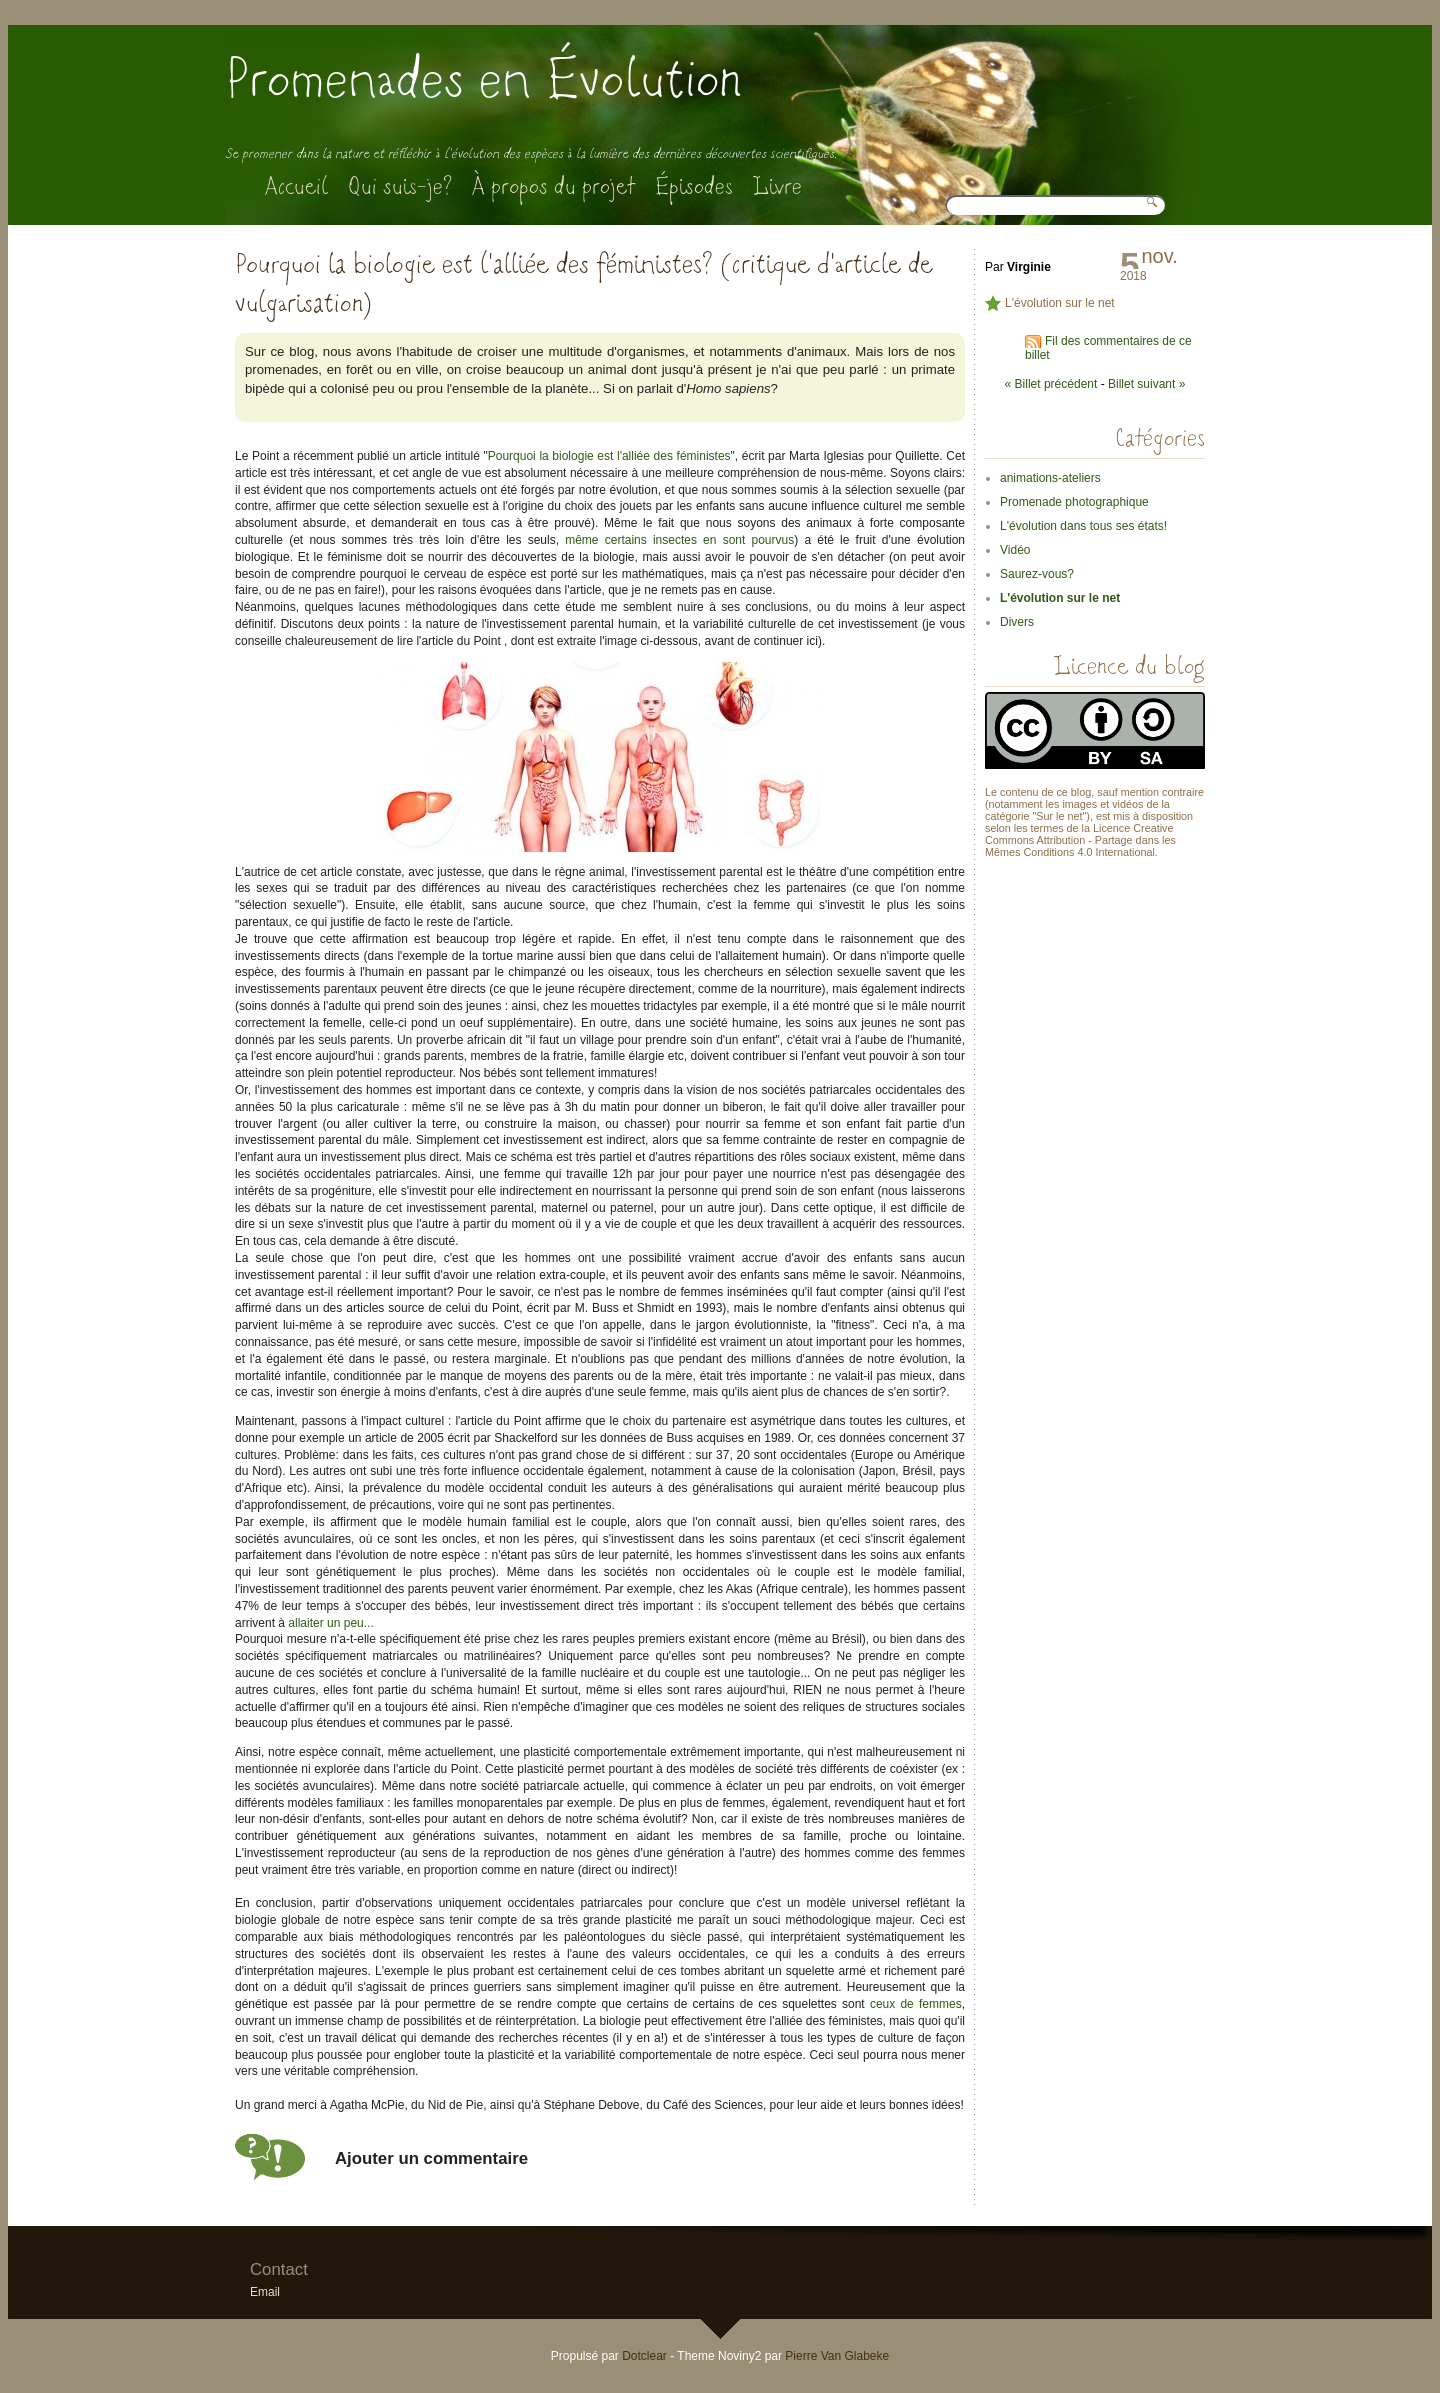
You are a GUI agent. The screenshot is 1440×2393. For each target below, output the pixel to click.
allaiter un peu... (330, 1623)
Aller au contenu (259, 40)
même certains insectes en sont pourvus (679, 540)
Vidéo (1015, 550)
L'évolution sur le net (1060, 303)
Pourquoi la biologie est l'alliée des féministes (609, 456)
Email (265, 2292)
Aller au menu (331, 40)
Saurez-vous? (1037, 574)
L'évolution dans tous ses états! (1083, 526)
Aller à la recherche (409, 40)
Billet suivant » (1146, 384)
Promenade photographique (1074, 502)
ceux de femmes (916, 2004)
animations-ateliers (1050, 478)
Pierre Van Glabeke (837, 2356)
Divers (1017, 622)
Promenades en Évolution (483, 79)
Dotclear (644, 2356)
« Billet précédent (1051, 384)
